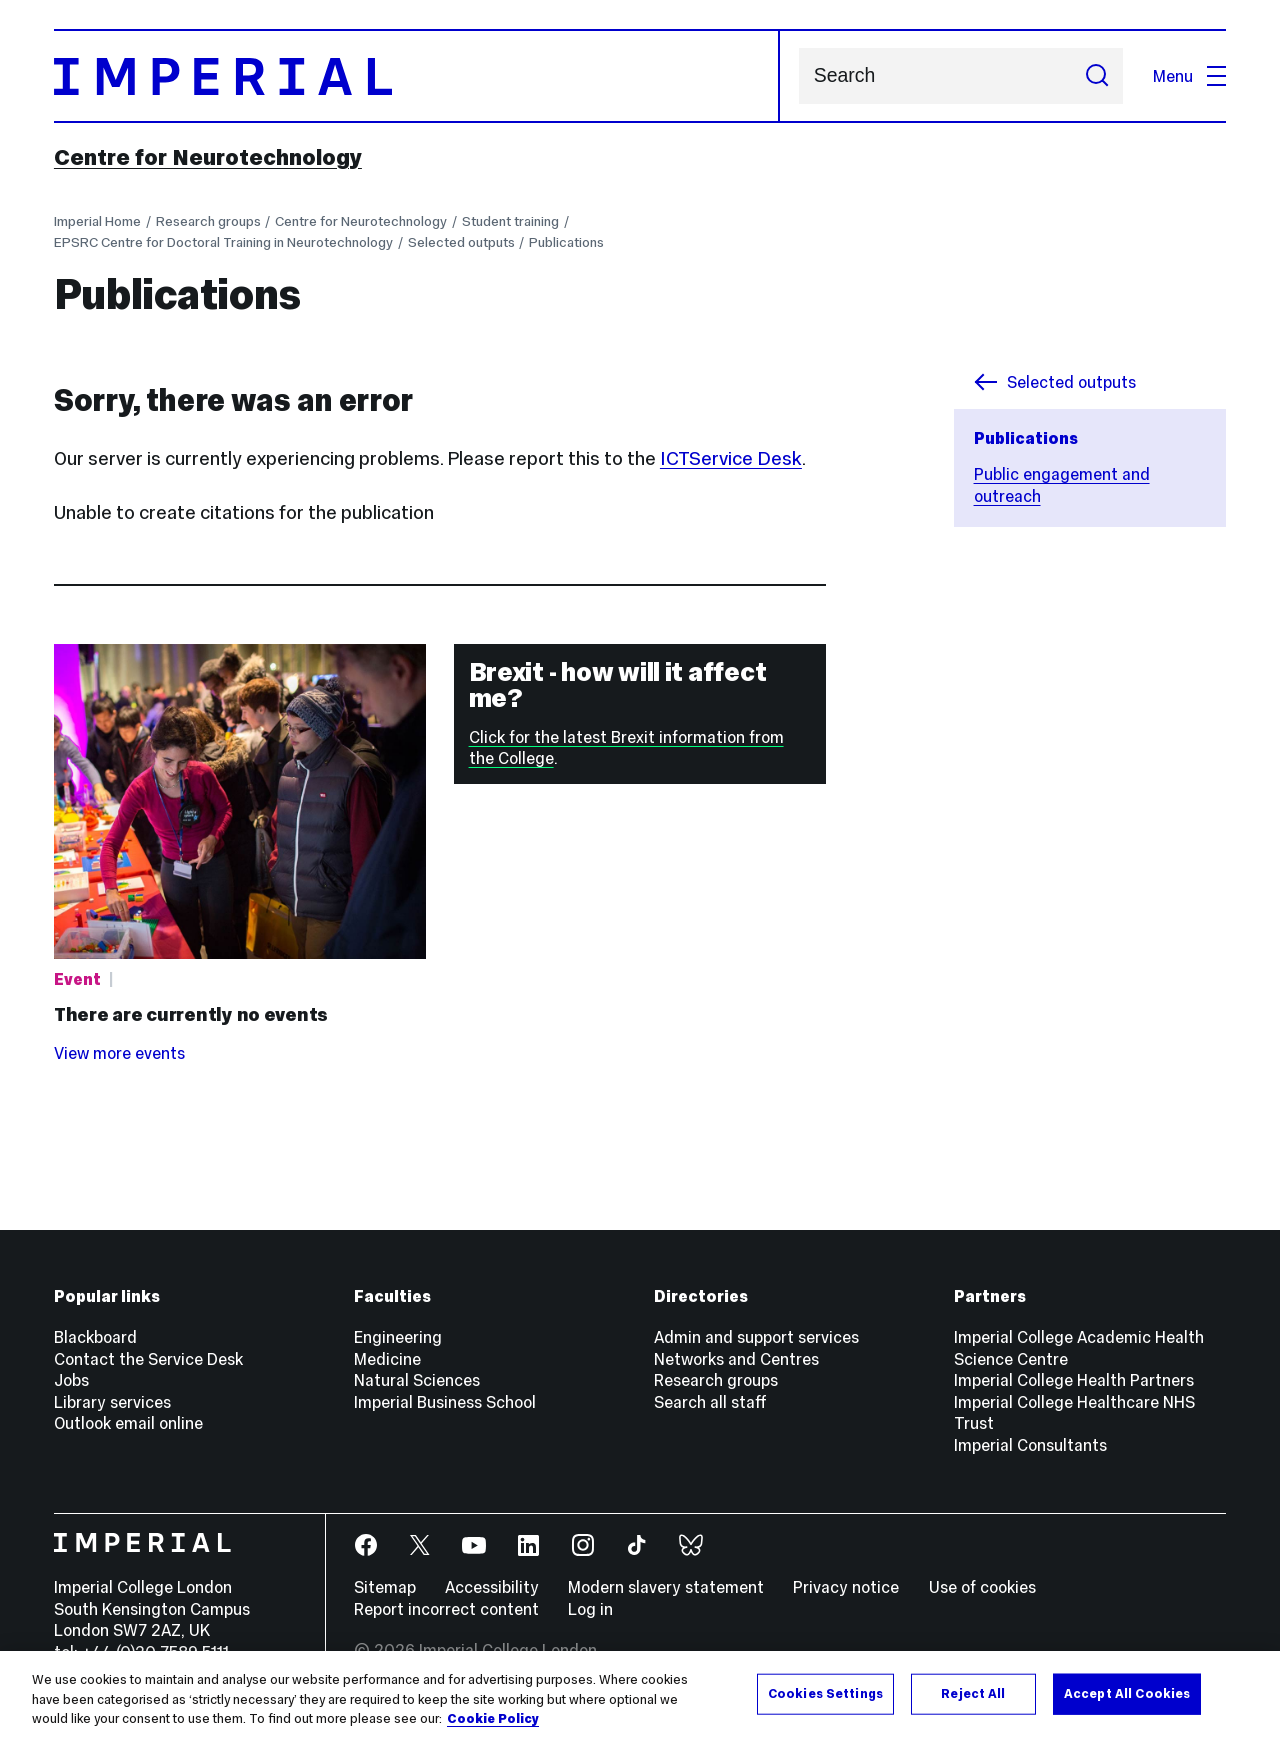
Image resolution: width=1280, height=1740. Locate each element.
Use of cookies (982, 1587)
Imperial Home (97, 221)
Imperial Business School (445, 1402)
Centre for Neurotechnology (208, 157)
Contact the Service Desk (148, 1359)
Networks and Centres (736, 1359)
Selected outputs (461, 242)
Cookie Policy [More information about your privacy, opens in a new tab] (493, 1719)
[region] (640, 1695)
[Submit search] (1096, 76)
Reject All (973, 1693)
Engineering (398, 1337)
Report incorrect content (446, 1609)
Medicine (387, 1359)
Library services (112, 1402)
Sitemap (385, 1587)
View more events (119, 1053)
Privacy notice (846, 1587)
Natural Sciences (417, 1380)
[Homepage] (417, 76)
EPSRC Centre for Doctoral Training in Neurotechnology (223, 242)
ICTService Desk (731, 458)
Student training (510, 221)
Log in (590, 1609)
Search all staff (710, 1402)
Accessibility (492, 1587)
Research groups (208, 221)
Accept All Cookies (1127, 1693)
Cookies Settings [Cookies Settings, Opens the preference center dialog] (825, 1693)
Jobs (71, 1380)
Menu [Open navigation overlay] (1189, 76)
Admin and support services (756, 1337)
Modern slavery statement (666, 1587)
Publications (566, 242)
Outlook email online (128, 1423)
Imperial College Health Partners (1074, 1380)
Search (798, 76)
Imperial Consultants (1030, 1445)
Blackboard (95, 1337)
